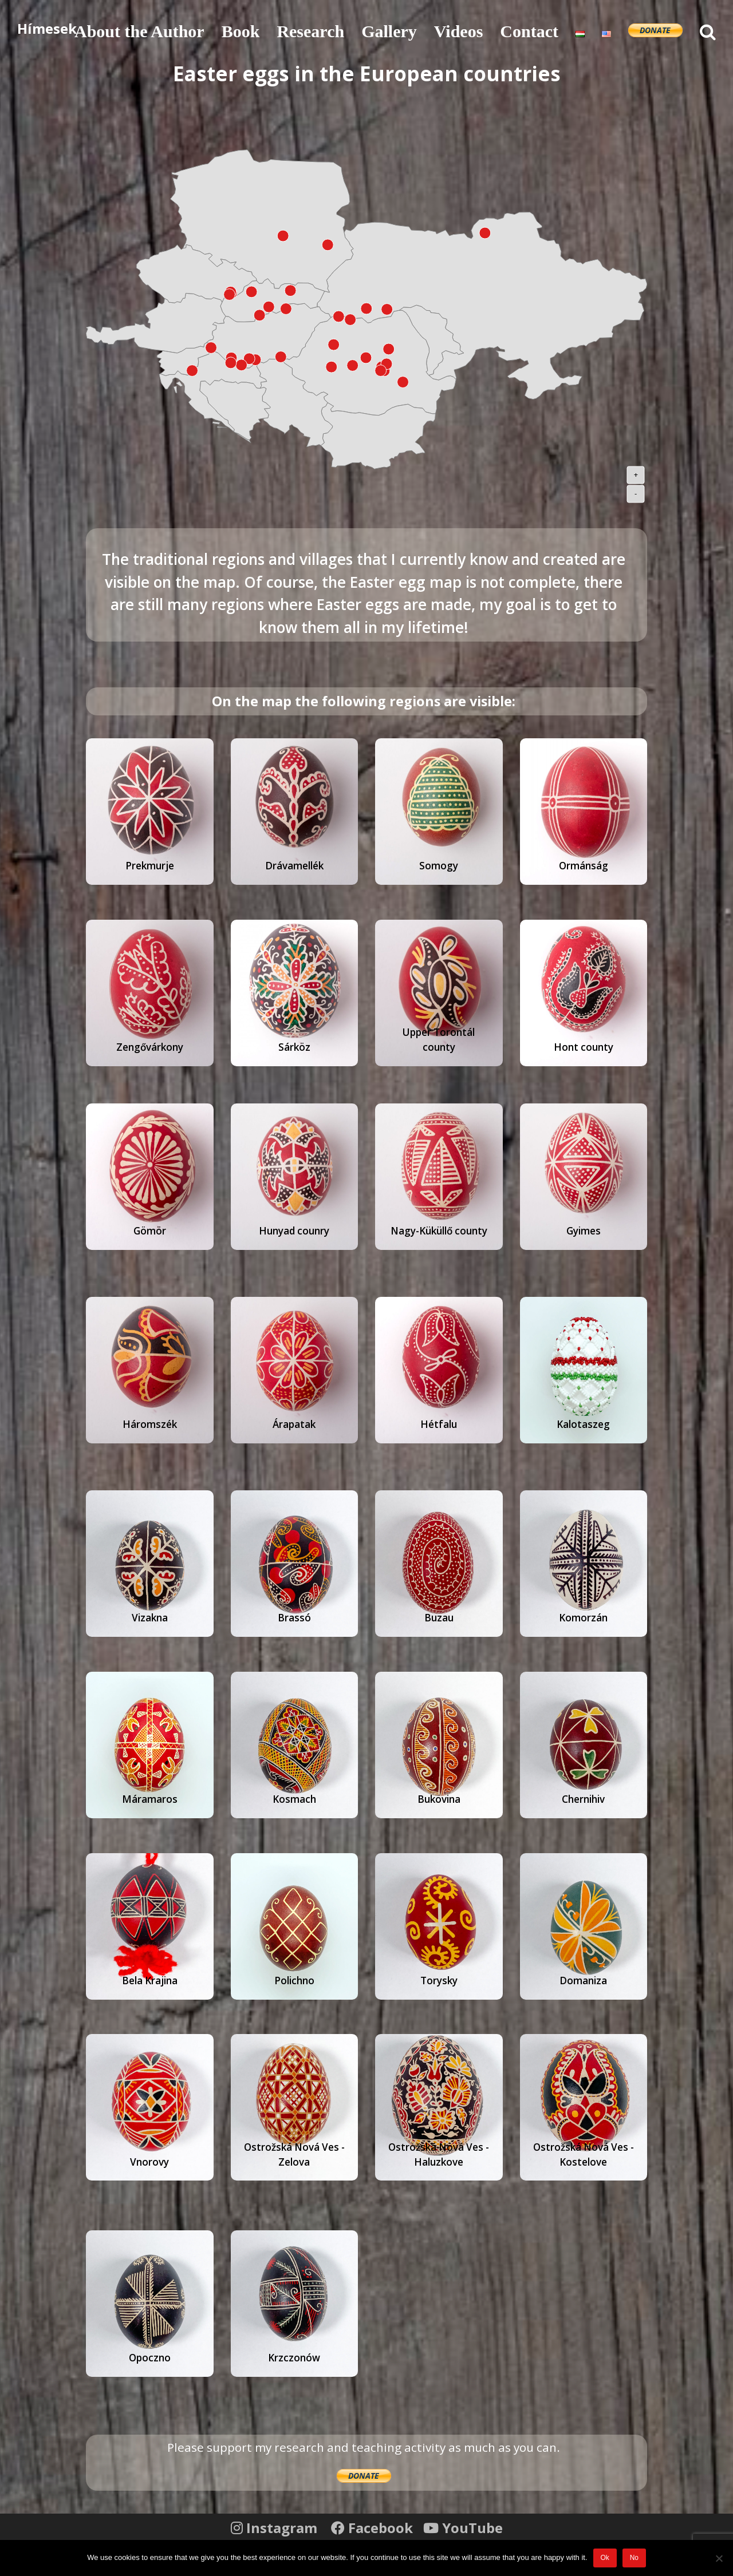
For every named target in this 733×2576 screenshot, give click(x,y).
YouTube (463, 2527)
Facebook (373, 2527)
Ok (604, 2558)
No (634, 2558)
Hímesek (47, 28)
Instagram (276, 2527)
